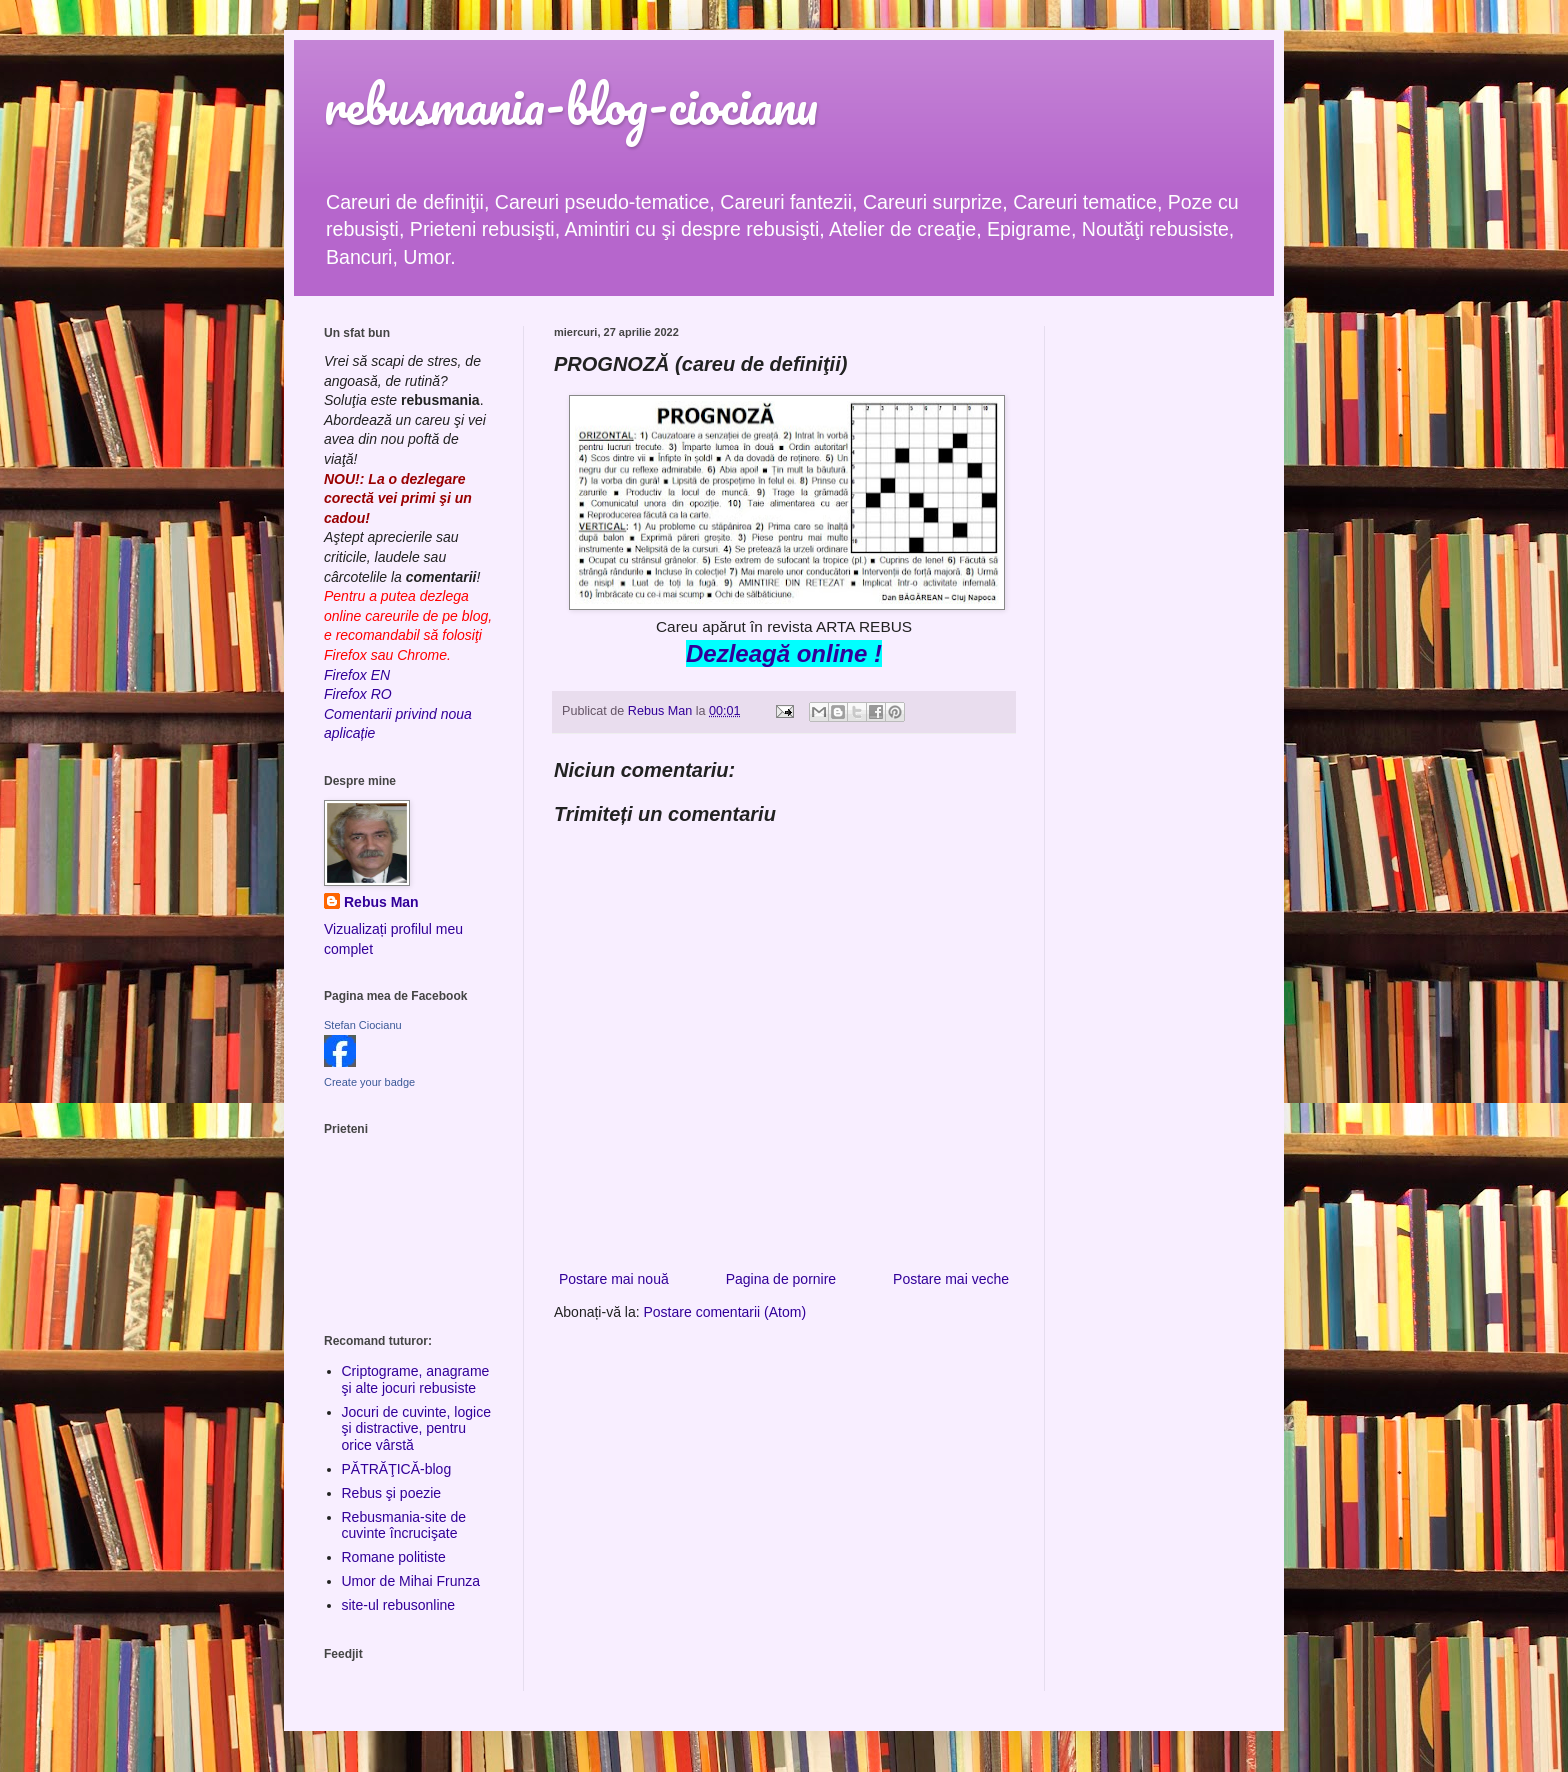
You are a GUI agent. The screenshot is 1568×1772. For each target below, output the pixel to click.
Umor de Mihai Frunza (411, 1581)
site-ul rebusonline (399, 1605)
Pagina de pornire (781, 1279)
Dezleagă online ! (784, 653)
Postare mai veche (951, 1279)
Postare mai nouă (614, 1279)
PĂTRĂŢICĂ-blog (397, 1469)
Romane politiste (394, 1557)
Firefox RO (358, 694)
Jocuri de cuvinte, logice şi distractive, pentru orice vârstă (416, 1429)
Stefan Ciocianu (363, 1025)
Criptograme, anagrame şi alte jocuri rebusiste (416, 1379)
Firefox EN (357, 675)
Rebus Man (381, 902)
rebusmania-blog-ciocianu (571, 104)
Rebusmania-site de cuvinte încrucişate (404, 1525)
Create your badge (369, 1082)
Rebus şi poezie (392, 1493)
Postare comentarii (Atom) (725, 1312)
